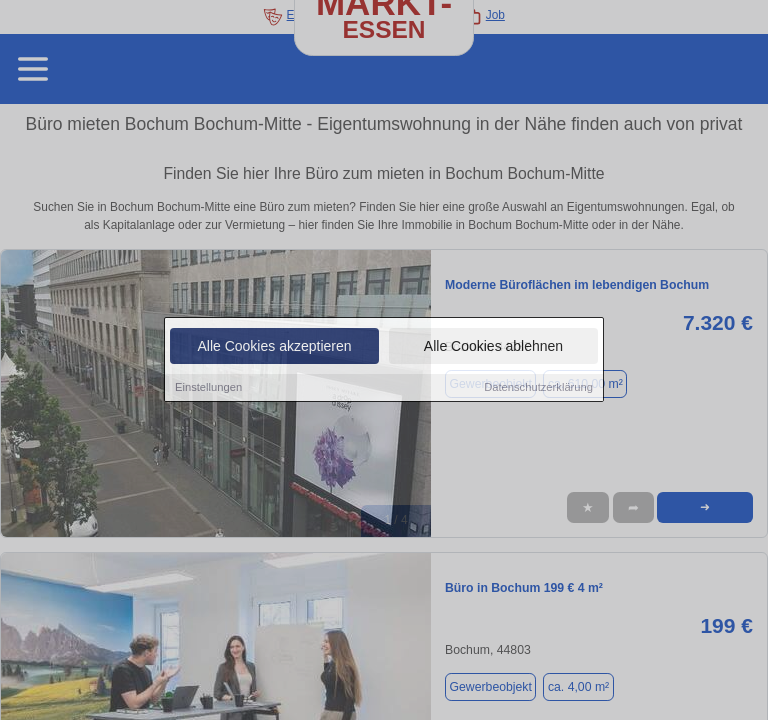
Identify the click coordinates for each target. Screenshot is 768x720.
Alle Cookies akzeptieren (274, 348)
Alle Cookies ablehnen (493, 348)
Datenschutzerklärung (538, 389)
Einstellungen (208, 389)
